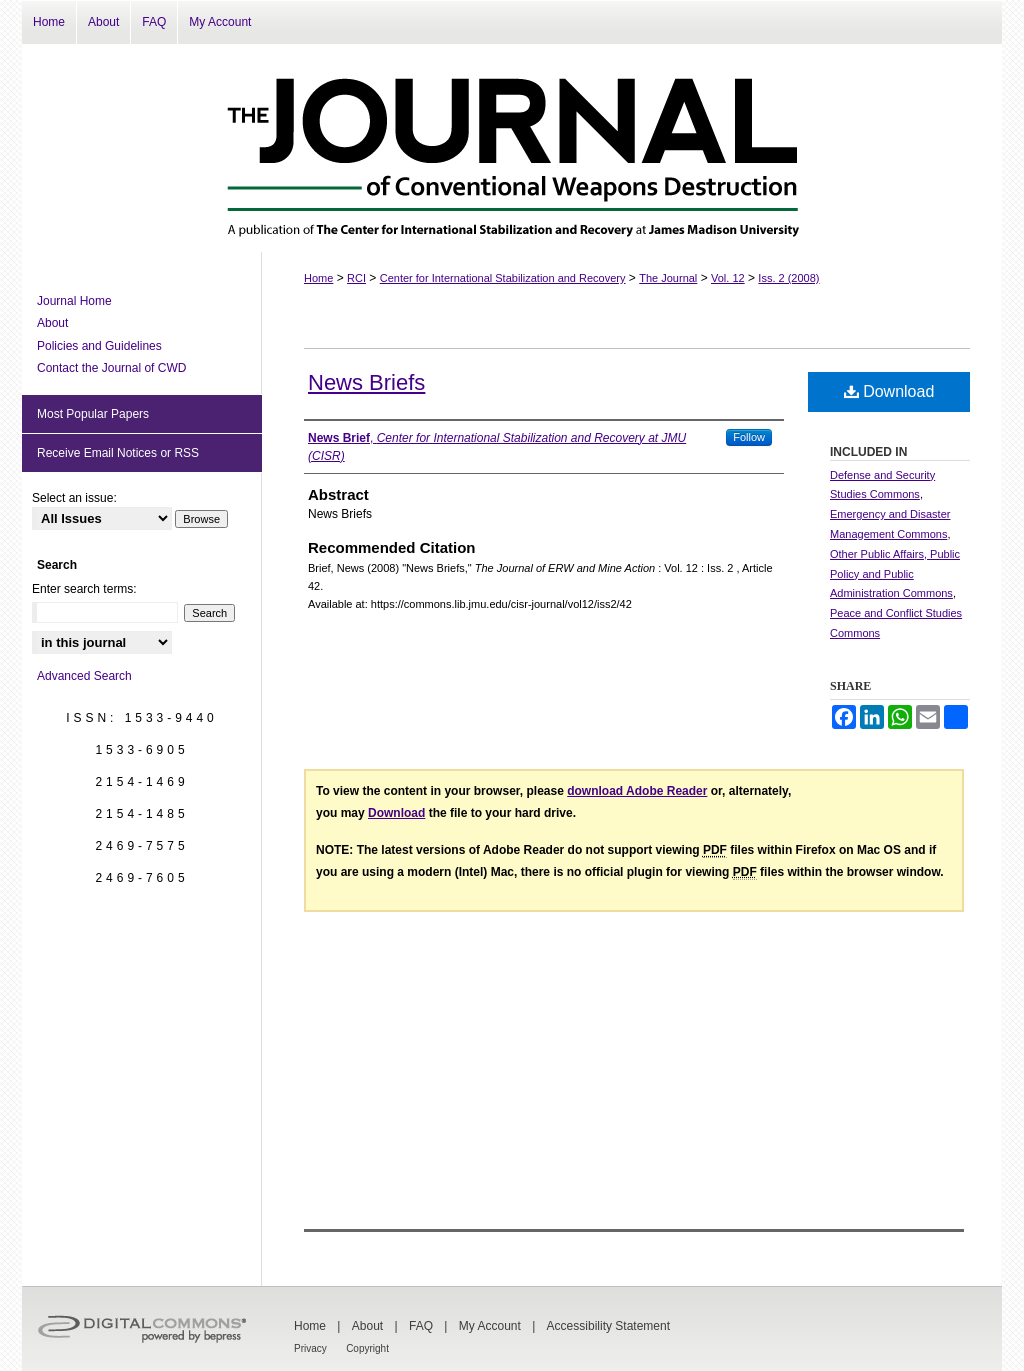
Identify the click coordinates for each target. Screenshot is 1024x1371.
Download (889, 391)
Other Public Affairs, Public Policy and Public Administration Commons (895, 574)
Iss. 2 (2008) (788, 278)
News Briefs (366, 382)
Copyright (367, 1348)
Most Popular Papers (93, 414)
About (52, 323)
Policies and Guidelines (99, 346)
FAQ (421, 1326)
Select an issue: (74, 498)
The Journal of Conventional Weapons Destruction (512, 148)
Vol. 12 (728, 278)
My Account (490, 1326)
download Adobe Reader (637, 791)
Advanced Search (84, 676)
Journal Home (74, 301)
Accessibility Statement (608, 1326)
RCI (356, 278)
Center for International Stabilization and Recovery (503, 278)
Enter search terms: (84, 589)
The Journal (668, 278)
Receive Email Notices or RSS (118, 453)
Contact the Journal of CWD (111, 368)
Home (318, 278)
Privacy (310, 1348)
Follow (749, 437)
